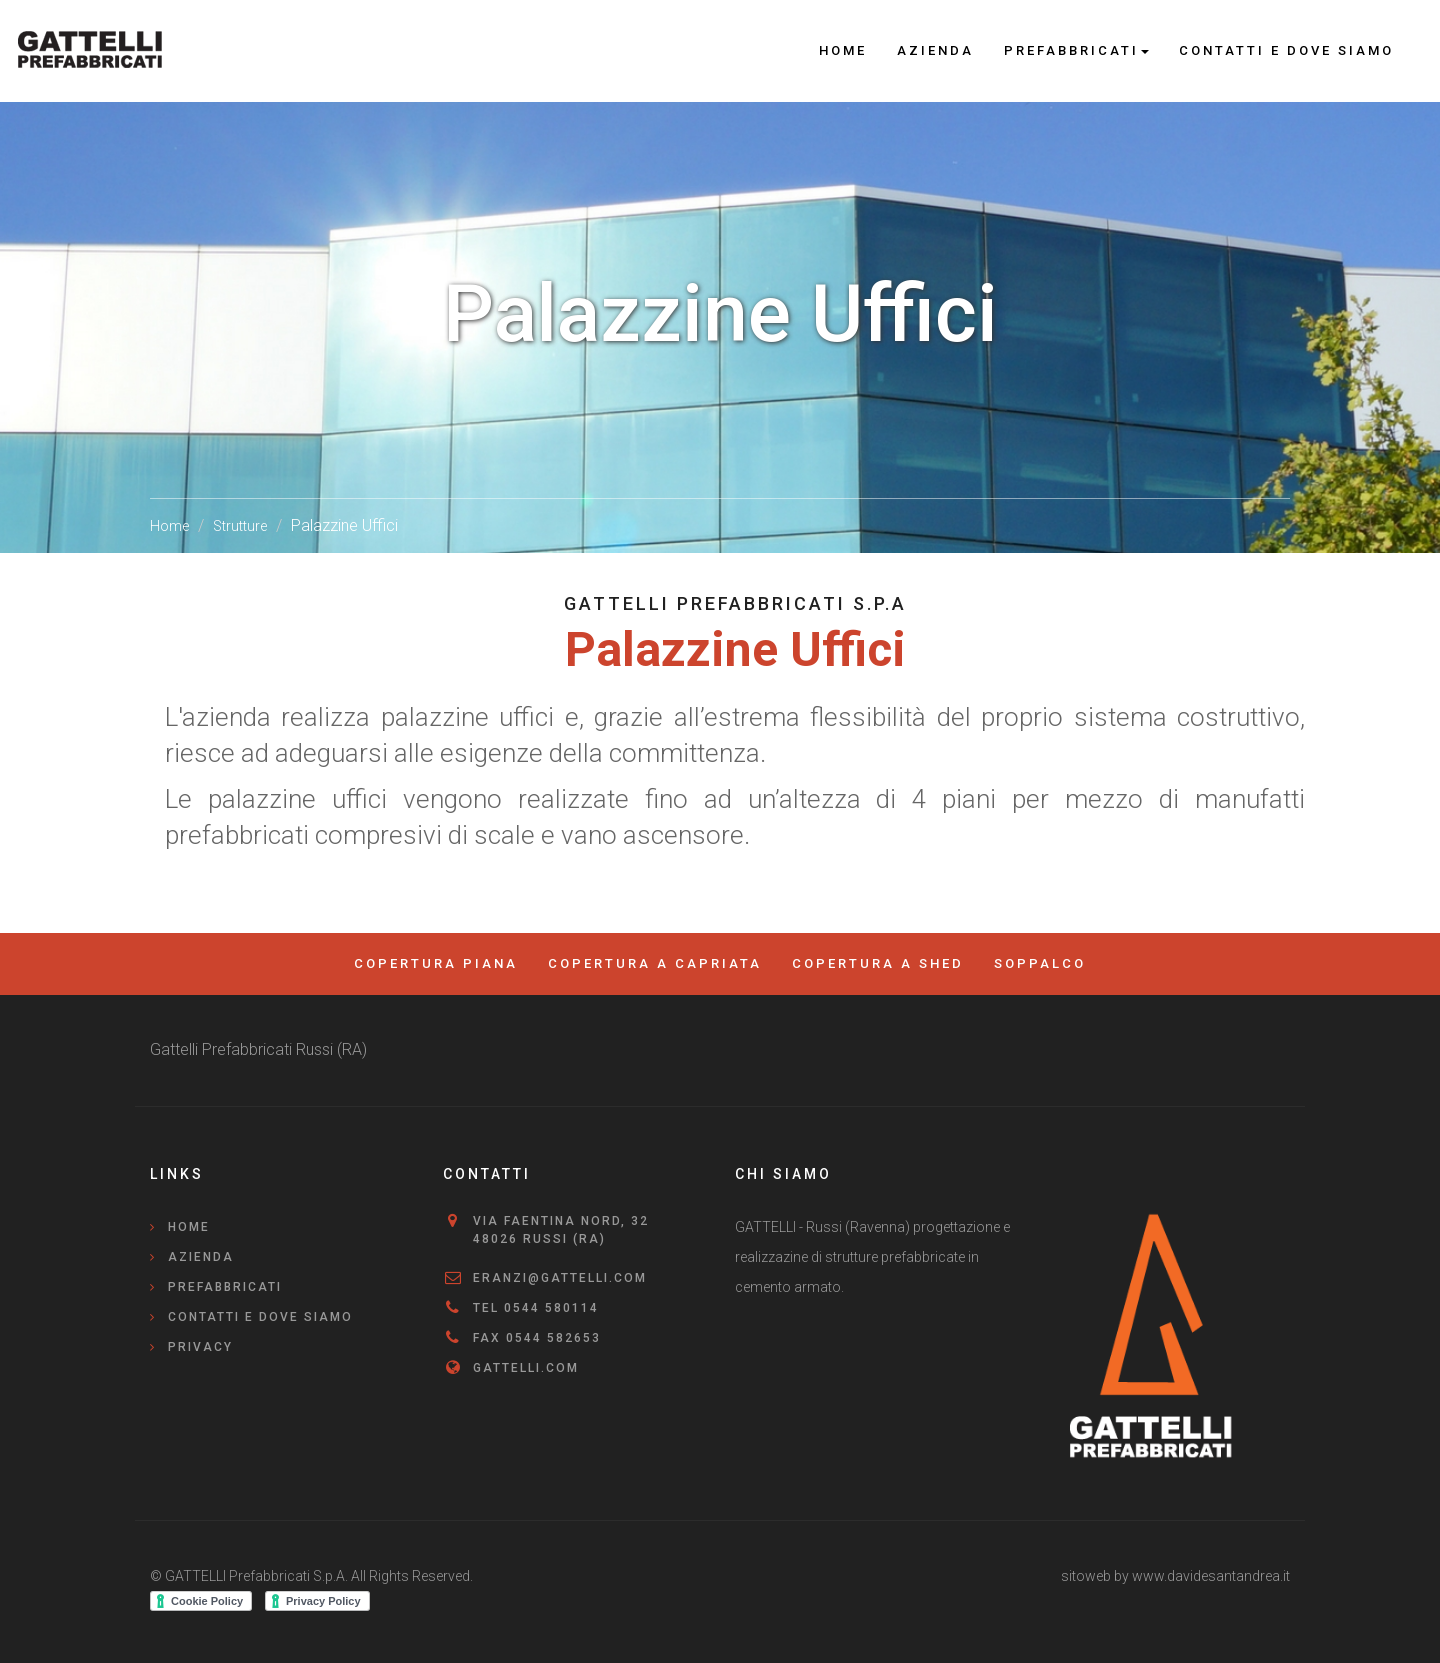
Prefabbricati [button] (1076, 50)
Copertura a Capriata (655, 963)
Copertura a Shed (878, 963)
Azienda (935, 50)
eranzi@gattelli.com (560, 1278)
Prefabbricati (225, 1287)
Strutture (240, 526)
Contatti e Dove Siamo (1286, 50)
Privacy (200, 1347)
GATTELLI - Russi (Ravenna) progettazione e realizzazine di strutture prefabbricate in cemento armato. (872, 1257)
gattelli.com (526, 1368)
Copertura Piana (436, 963)
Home (843, 50)
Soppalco (1040, 963)
